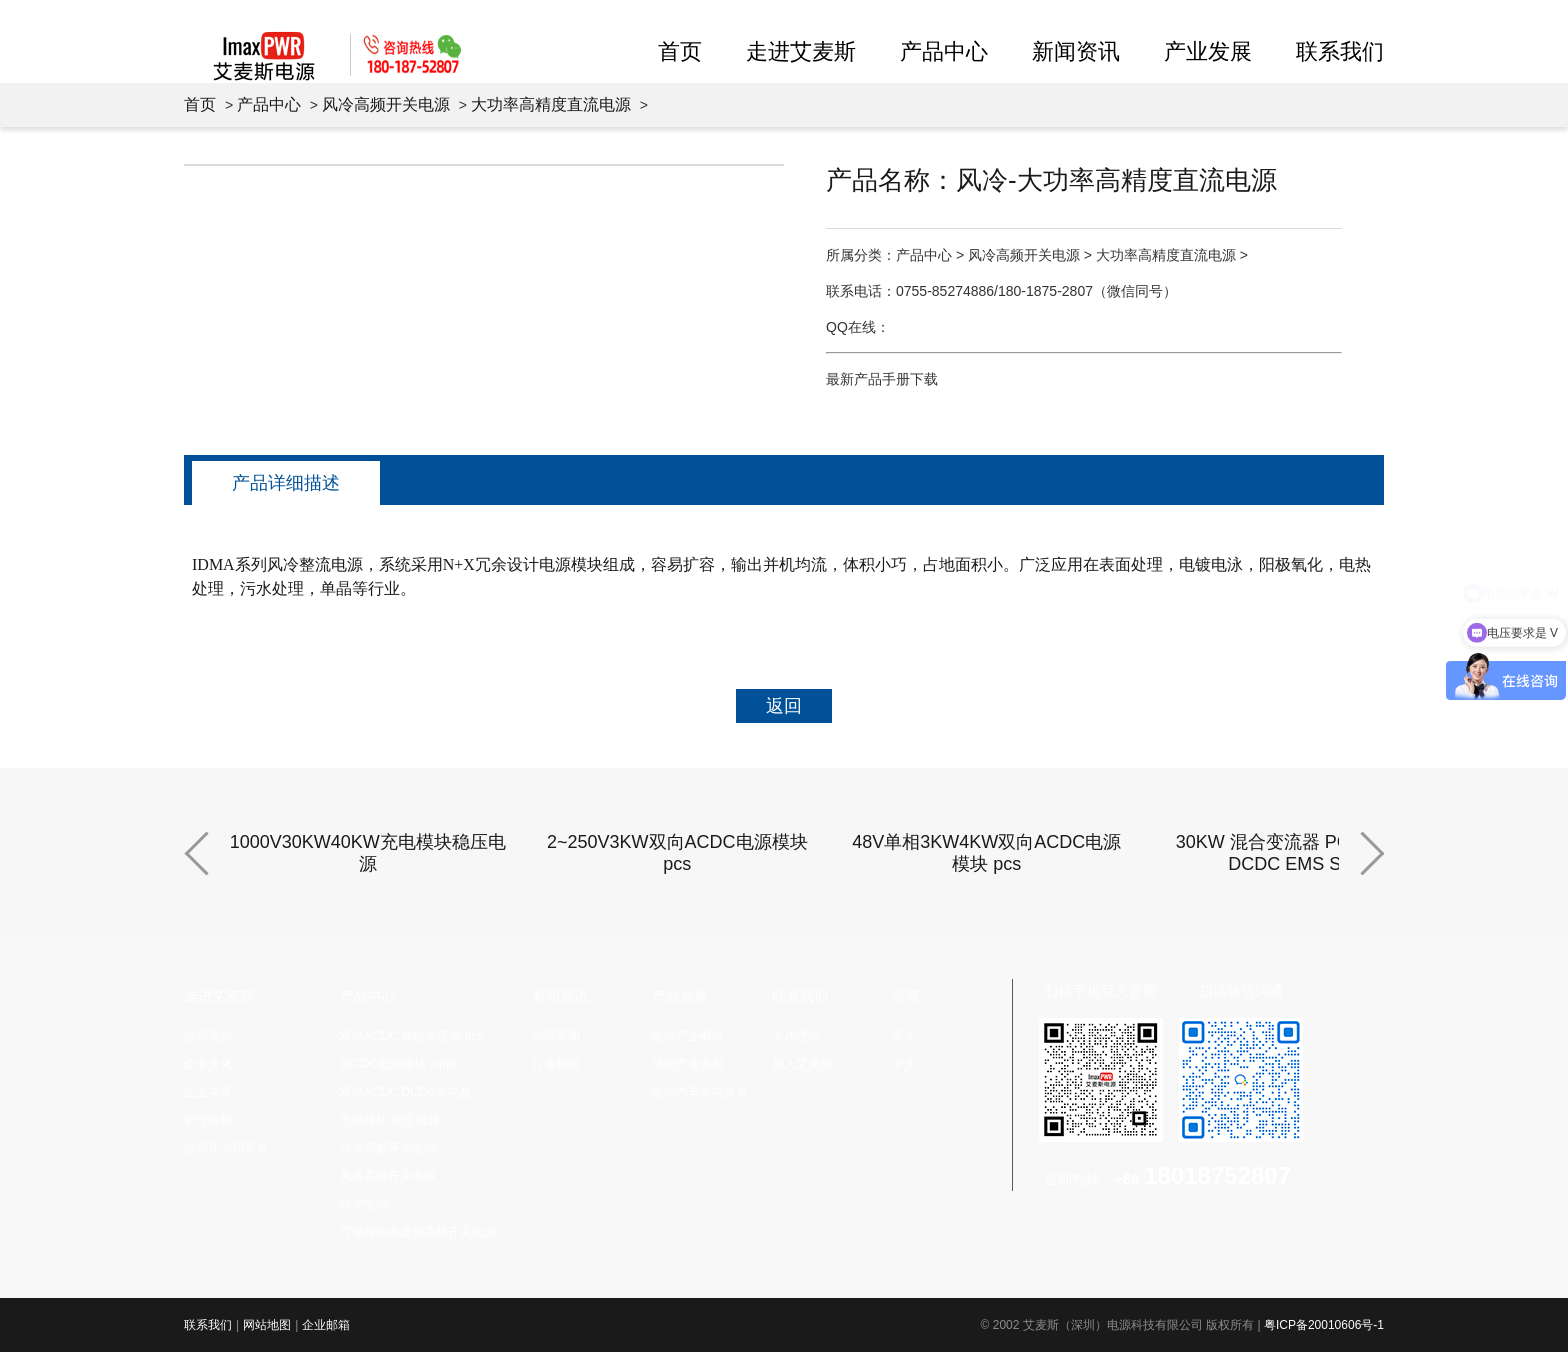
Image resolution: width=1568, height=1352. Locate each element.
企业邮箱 (326, 1325)
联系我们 (1340, 52)
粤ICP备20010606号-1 (1324, 1325)
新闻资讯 (1076, 52)
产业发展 (1208, 52)
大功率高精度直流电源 (551, 104)
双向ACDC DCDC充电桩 (406, 1092)
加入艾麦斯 (802, 1064)
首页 (680, 52)
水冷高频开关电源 (388, 1148)
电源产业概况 (688, 1036)
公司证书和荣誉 (226, 1148)
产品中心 (944, 52)
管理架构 (208, 1120)
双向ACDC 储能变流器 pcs (411, 1036)
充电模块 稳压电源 (389, 1120)
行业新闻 (556, 1064)
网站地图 (267, 1325)
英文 (904, 1036)
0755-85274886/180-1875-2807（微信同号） (1036, 291)
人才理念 (796, 1036)
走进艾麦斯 (801, 52)
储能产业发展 (688, 1064)
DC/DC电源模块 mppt (398, 1064)
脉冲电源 (364, 1204)
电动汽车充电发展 (700, 1092)
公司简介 (208, 1036)
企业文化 (208, 1064)
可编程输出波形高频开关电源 (418, 1232)
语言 (906, 996)
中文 (904, 1064)
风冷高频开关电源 (386, 104)
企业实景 (208, 1092)
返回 (784, 706)
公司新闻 (556, 1036)
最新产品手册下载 (882, 379)
